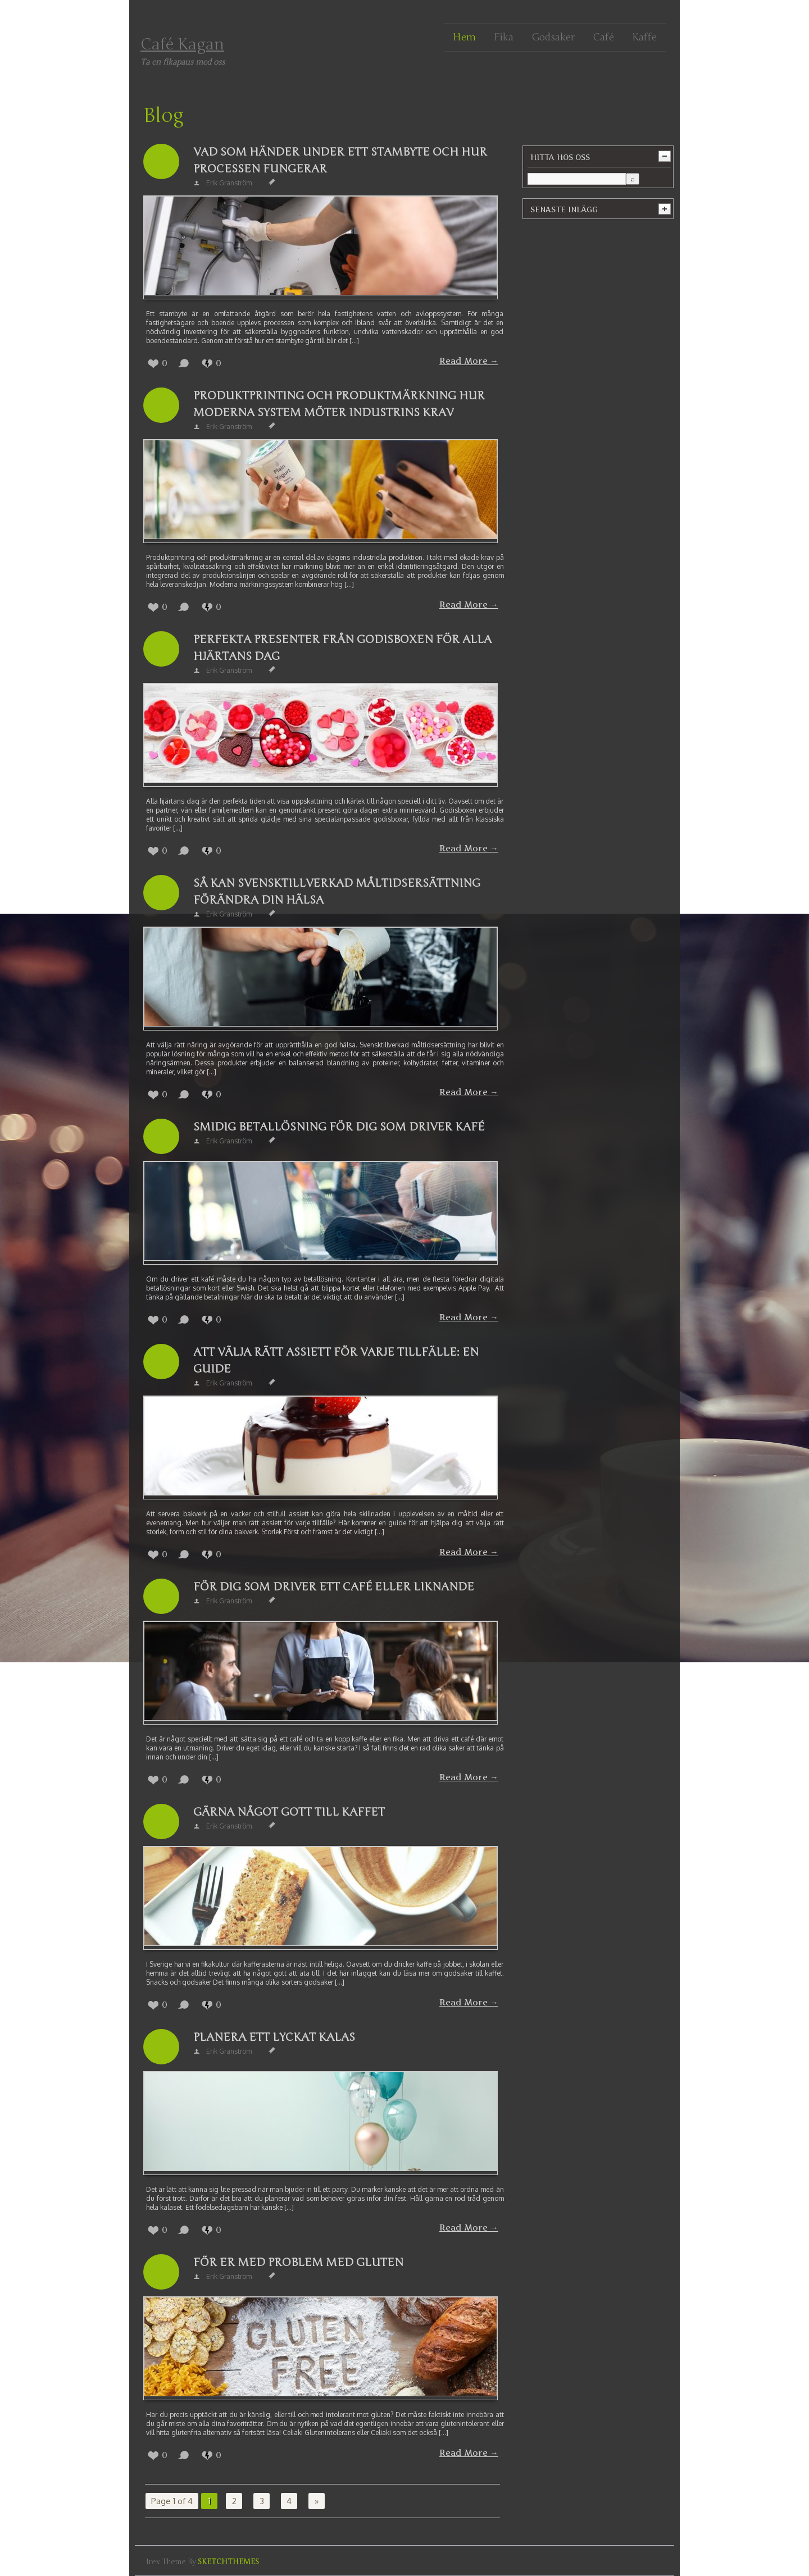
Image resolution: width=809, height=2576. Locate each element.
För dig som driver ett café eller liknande (333, 1587)
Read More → (468, 361)
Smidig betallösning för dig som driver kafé (338, 1127)
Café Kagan (182, 44)
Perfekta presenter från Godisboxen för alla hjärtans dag (342, 647)
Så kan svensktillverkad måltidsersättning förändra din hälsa (336, 891)
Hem (464, 37)
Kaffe (644, 37)
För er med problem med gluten (298, 2262)
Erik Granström (229, 183)
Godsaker (553, 37)
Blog (163, 115)
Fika (503, 37)
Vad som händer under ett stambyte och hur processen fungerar (340, 160)
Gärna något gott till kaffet (289, 1812)
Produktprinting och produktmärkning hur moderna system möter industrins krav (339, 404)
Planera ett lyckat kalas (274, 2037)
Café (603, 37)
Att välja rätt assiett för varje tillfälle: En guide (336, 1360)
